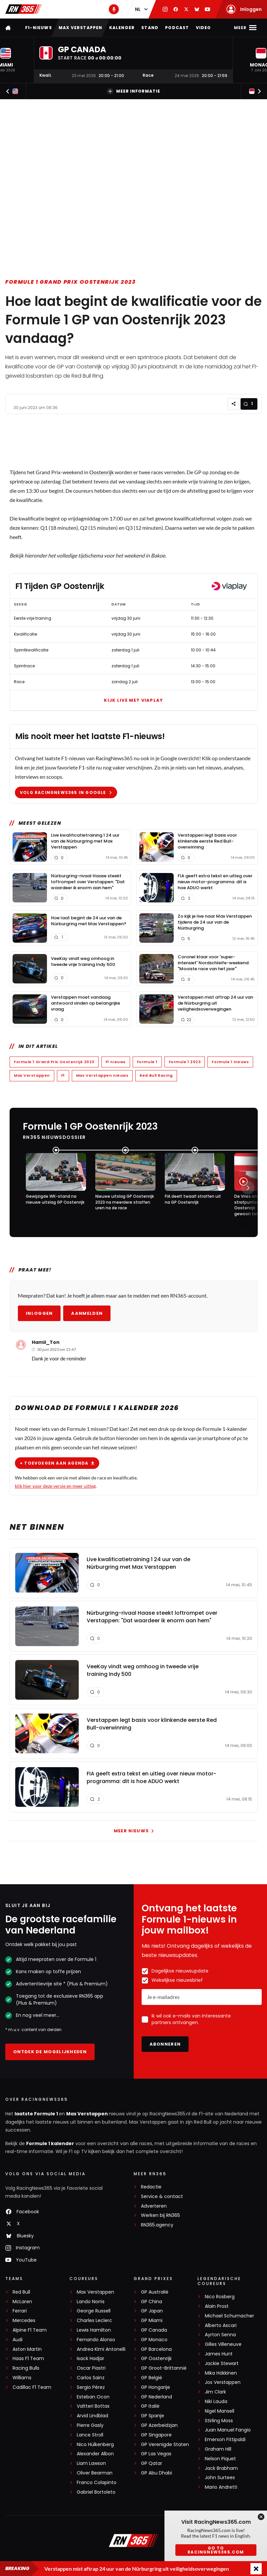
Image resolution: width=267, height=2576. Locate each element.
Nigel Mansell (219, 2411)
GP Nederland (156, 2397)
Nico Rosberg (220, 2297)
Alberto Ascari (221, 2325)
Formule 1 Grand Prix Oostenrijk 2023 (70, 282)
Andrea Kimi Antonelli (101, 2349)
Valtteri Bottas (93, 2406)
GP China (151, 2302)
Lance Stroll (90, 2435)
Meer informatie (133, 91)
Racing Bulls (26, 2368)
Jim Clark (215, 2392)
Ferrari (20, 2311)
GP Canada (154, 2330)
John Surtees (220, 2477)
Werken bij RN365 (160, 2215)
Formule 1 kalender (50, 2143)
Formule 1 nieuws (230, 1061)
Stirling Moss (219, 2421)
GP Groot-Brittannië (164, 2368)
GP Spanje (152, 2416)
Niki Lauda (216, 2401)
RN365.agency (157, 2225)
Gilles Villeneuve (223, 2344)
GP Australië (154, 2292)
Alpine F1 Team (30, 2330)
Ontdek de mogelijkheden (50, 2052)
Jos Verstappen (223, 2382)
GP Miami (151, 2320)
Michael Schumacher (229, 2316)
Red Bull (21, 2292)
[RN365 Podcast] (113, 9)
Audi (17, 2340)
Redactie (151, 2187)
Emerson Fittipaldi (225, 2439)
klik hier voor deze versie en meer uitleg (55, 1486)
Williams (22, 2378)
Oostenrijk (101, 472)
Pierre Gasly (90, 2425)
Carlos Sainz (91, 2378)
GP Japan (152, 2311)
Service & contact (162, 2196)
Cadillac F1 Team (32, 2387)
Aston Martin (27, 2349)
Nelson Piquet (220, 2459)
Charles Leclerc (94, 2320)
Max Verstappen (81, 27)
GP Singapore (156, 2435)
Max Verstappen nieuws (102, 1075)
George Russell (94, 2311)
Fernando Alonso (96, 2340)
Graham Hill (218, 2449)
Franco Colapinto (96, 2482)
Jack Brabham (221, 2468)
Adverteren (154, 2206)
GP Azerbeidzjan (159, 2425)
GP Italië (150, 2406)
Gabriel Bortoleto (96, 2492)
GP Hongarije (155, 2387)
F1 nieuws (115, 1061)
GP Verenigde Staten (165, 2444)
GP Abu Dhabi (156, 2473)
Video (203, 27)
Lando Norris (91, 2302)
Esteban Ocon (93, 2397)
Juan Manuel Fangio (228, 2430)
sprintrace (21, 481)
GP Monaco (154, 2340)
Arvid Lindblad (92, 2416)
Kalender (122, 27)
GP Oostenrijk (156, 2358)
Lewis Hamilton (94, 2330)
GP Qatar (151, 2463)
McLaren (22, 2302)
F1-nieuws (38, 27)
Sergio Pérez (91, 2387)
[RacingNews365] (133, 2541)
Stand (149, 27)
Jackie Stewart (222, 2363)
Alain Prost (217, 2306)
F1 (63, 1075)
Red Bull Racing (156, 1075)
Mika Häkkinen (221, 2373)
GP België (151, 2378)
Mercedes (24, 2320)
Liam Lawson (91, 2463)
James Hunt (219, 2354)
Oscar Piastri (91, 2368)
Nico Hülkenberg (95, 2444)
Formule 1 (147, 1061)
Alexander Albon (95, 2454)
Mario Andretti (221, 2487)
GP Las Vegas (156, 2454)
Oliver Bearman (94, 2473)
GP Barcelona (156, 2349)
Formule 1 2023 (184, 1061)
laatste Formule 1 (37, 2113)
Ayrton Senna (220, 2335)
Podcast (177, 27)
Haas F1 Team (28, 2358)
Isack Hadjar (90, 2358)
